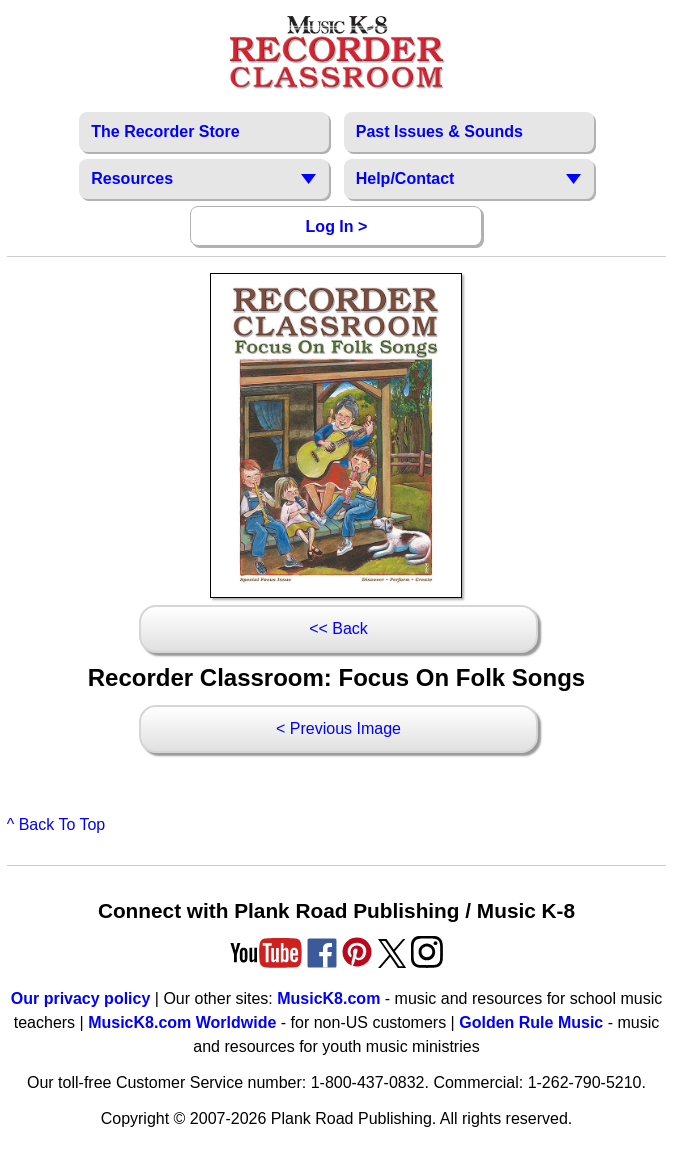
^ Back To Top (56, 824)
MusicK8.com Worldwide (182, 1022)
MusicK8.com (328, 998)
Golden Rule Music (531, 1022)
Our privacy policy (81, 998)
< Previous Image (338, 728)
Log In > (337, 226)
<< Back (338, 628)
